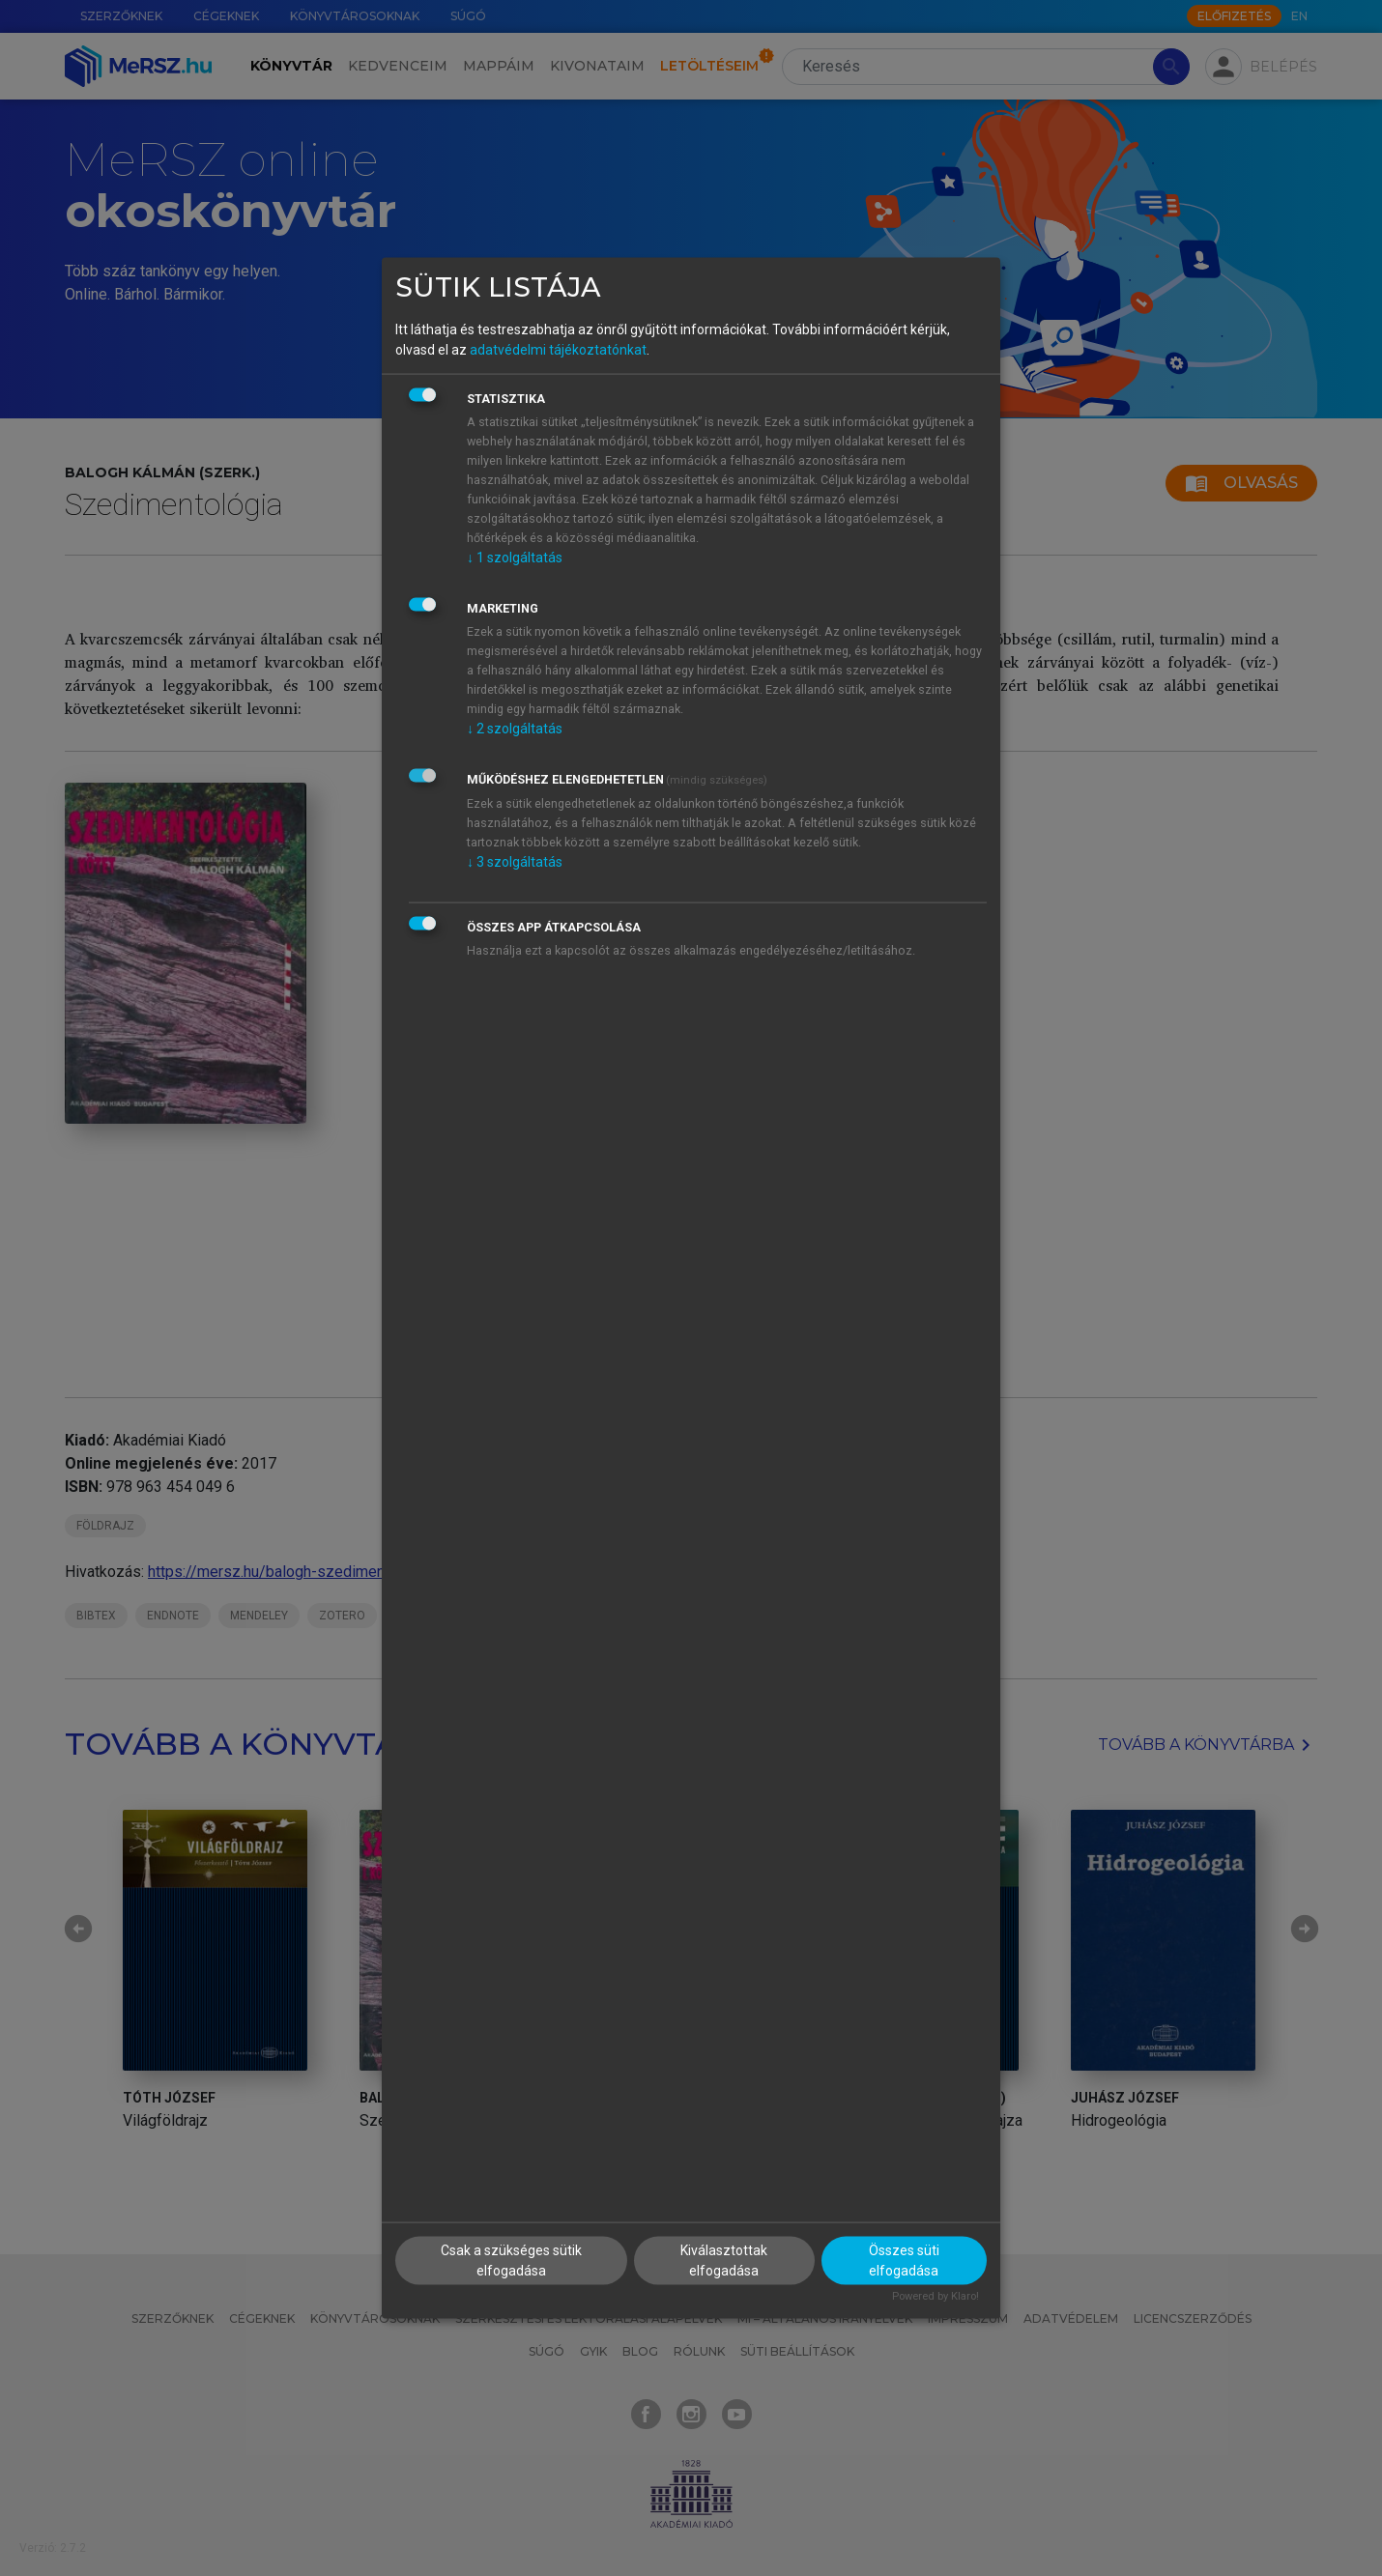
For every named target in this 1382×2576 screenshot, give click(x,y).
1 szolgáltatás (514, 556)
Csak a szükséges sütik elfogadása (511, 2260)
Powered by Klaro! (935, 2296)
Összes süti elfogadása (904, 2260)
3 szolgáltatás (514, 861)
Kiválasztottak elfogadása (723, 2260)
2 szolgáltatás (514, 727)
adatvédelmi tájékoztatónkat (558, 349)
